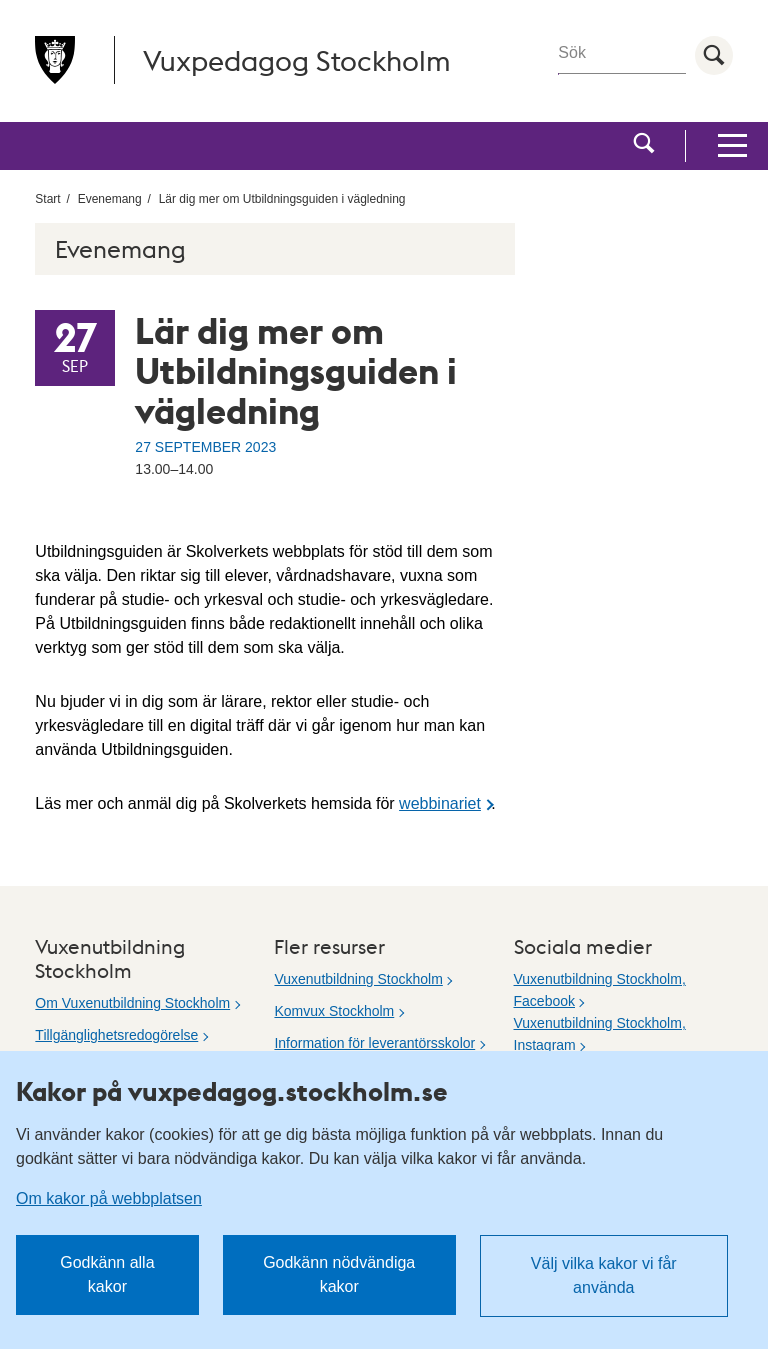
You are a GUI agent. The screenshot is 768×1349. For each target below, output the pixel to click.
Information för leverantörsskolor (374, 1043)
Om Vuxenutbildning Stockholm (132, 1003)
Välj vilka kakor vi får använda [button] (604, 1275)
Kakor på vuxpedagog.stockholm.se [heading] (232, 1091)
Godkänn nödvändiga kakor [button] (339, 1274)
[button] (644, 146)
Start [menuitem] (47, 199)
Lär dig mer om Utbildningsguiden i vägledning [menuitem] (282, 199)
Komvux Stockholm (334, 1011)
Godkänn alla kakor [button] (107, 1274)
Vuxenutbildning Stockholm (358, 979)
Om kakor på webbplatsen (109, 1198)
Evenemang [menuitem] (110, 199)
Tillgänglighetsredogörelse (116, 1035)
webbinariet (440, 803)
